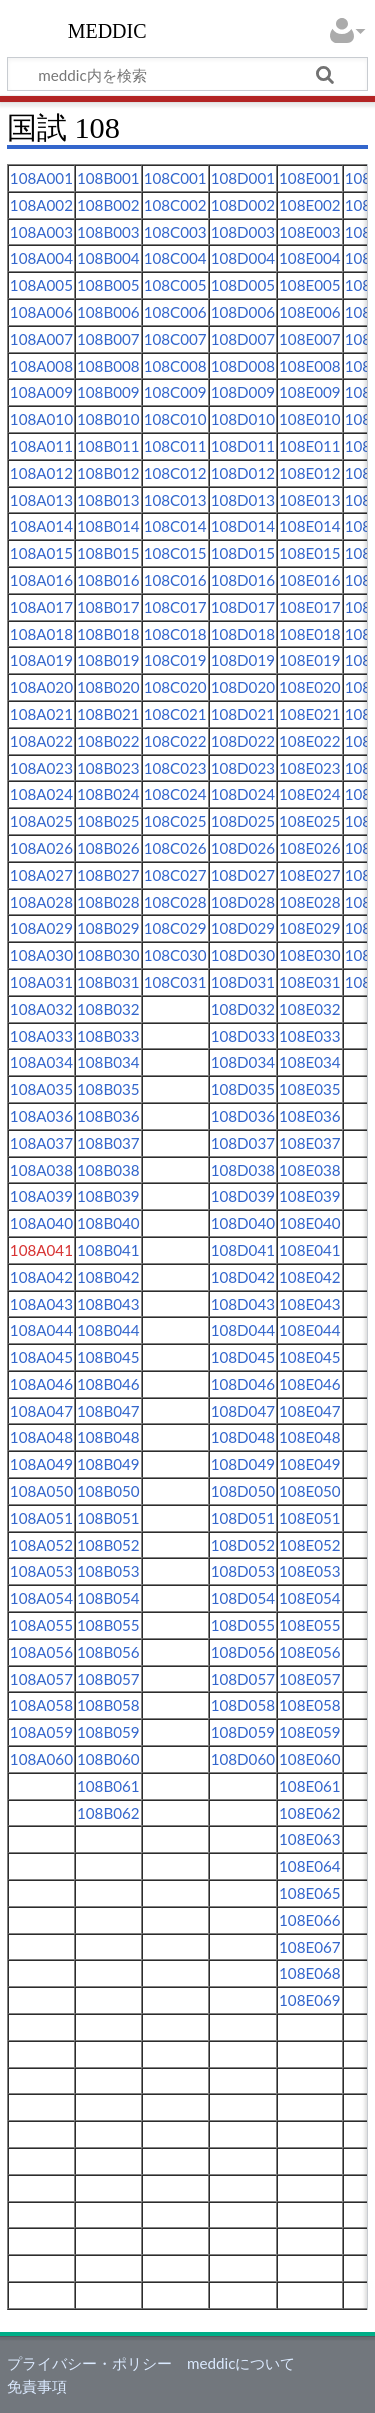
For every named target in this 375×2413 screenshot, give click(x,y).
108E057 (310, 1679)
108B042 (108, 1277)
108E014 (310, 526)
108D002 (243, 205)
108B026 (108, 848)
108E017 (310, 607)
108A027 (41, 875)
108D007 (243, 339)
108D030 (243, 955)
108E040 (310, 1223)
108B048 (108, 1437)
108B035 (108, 1089)
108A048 (41, 1437)
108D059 (243, 1732)
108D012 (243, 473)
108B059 (108, 1732)
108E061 (310, 1786)
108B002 (108, 205)
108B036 (108, 1116)
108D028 (243, 902)
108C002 (175, 205)
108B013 (108, 500)
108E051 (310, 1518)
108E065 (310, 1893)
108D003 (243, 232)
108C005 (175, 285)
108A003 (41, 232)
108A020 (41, 687)
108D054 (243, 1598)
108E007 (310, 339)
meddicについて (241, 2363)
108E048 (310, 1437)
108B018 (108, 634)
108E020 (310, 687)
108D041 (243, 1250)
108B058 (108, 1705)
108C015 (175, 553)
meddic (107, 29)
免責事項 (37, 2386)
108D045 (243, 1357)
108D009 (243, 392)
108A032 (41, 1009)
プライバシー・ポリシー (89, 2363)
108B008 (108, 366)
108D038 (243, 1170)
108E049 (310, 1464)
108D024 (243, 794)
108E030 (310, 955)
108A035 (41, 1089)
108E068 (310, 1973)
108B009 (108, 392)
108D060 (243, 1759)
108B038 (108, 1170)
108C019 (175, 660)
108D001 (243, 178)
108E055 (310, 1625)
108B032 (108, 1009)
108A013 (41, 500)
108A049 (41, 1464)
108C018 (175, 634)
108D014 (243, 526)
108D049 (243, 1464)
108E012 (310, 473)
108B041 (108, 1250)
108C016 (175, 580)
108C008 (175, 366)
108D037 (243, 1143)
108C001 (175, 178)
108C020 (175, 687)
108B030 (108, 955)
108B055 (108, 1625)
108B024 (108, 794)
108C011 (175, 446)
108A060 (41, 1759)
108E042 (310, 1277)
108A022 (41, 741)
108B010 (108, 419)
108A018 (41, 634)
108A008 (41, 366)
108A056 (41, 1652)
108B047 (108, 1411)
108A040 (41, 1223)
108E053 (310, 1571)
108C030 (175, 955)
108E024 (310, 794)
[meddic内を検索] (187, 74)
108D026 (243, 848)
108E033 (310, 1036)
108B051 (108, 1518)
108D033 (243, 1036)
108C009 (175, 392)
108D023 (243, 768)
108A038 (41, 1170)
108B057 (108, 1679)
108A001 (41, 178)
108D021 (243, 714)
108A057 (41, 1679)
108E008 (310, 366)
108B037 (108, 1143)
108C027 (175, 875)
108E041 (310, 1250)
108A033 (41, 1036)
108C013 (175, 500)
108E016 (310, 580)
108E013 (310, 500)
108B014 (108, 526)
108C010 (175, 419)
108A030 (41, 955)
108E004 (310, 258)
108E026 (310, 848)
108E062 (310, 1813)
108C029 (175, 928)
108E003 (310, 232)
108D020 (243, 687)
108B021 (108, 714)
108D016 (243, 580)
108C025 (175, 821)
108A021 (41, 714)
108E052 (310, 1545)
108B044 (108, 1330)
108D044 (243, 1330)
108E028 (310, 902)
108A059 (41, 1732)
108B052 (108, 1545)
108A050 (41, 1491)
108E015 (310, 553)
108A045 (41, 1357)
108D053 (243, 1571)
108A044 (41, 1330)
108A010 (41, 419)
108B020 (108, 687)
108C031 (175, 982)
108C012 (175, 473)
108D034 (243, 1062)
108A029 (41, 928)
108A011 (41, 446)
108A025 (41, 821)
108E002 (310, 205)
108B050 (108, 1491)
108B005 (108, 285)
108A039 (41, 1196)
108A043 (41, 1304)
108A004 (41, 258)
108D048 (243, 1437)
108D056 (243, 1652)
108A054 (41, 1598)
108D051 (243, 1518)
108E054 (310, 1598)
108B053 (108, 1571)
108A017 (41, 607)
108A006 (41, 312)
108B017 (108, 607)
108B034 (108, 1062)
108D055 (243, 1625)
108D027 (243, 875)
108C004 (175, 258)
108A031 (41, 982)
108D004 (243, 258)
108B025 (108, 821)
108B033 (108, 1036)
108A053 (41, 1571)
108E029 (310, 928)
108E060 (310, 1759)
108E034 (310, 1062)
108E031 (310, 982)
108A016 (41, 580)
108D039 (243, 1196)
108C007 (175, 339)
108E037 (310, 1143)
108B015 (108, 553)
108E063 (310, 1839)
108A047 (41, 1411)
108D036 (243, 1116)
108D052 (243, 1545)
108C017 (175, 607)
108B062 (108, 1813)
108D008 (243, 366)
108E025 (310, 821)
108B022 (108, 741)
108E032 (310, 1009)
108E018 (310, 634)
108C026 (175, 848)
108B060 (108, 1759)
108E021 (310, 714)
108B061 (108, 1786)
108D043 (243, 1304)
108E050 (310, 1491)
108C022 (175, 741)
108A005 (41, 285)
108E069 (310, 2000)
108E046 (310, 1384)
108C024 (175, 794)
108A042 (41, 1277)
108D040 (243, 1223)
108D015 (243, 553)
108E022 (310, 741)
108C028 (175, 902)
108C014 (175, 526)
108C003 (175, 232)
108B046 (108, 1384)
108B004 (108, 258)
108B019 (108, 660)
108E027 (310, 875)
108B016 (108, 580)
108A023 (41, 768)
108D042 (243, 1277)
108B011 (108, 446)
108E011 (310, 446)
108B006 (108, 312)
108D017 (243, 607)
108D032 (243, 1009)
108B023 (108, 768)
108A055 (41, 1625)
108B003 (108, 232)
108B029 (108, 928)
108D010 (243, 419)
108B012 (108, 473)
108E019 (310, 660)
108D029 (243, 928)
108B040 (108, 1223)
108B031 (108, 982)
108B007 (108, 339)
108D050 (243, 1491)
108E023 (310, 768)
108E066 (310, 1920)
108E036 (310, 1116)
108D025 (243, 821)
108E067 (310, 1947)
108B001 (108, 178)
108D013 (243, 500)
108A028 (41, 902)
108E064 (310, 1866)
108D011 (243, 446)
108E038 (310, 1170)
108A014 (41, 526)
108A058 (41, 1705)
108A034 (41, 1062)
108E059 (310, 1732)
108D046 (243, 1384)
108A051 (41, 1518)
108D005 (243, 285)
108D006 (243, 312)
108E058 (310, 1705)
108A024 (41, 794)
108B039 (108, 1196)
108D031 (243, 982)
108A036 (41, 1116)
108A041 (41, 1250)
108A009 (41, 392)
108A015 (41, 553)
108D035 (243, 1089)
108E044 (310, 1330)
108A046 (41, 1384)
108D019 (243, 660)
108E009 (310, 392)
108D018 (243, 634)
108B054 (108, 1598)
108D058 (243, 1705)
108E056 (310, 1652)
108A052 (41, 1545)
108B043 (108, 1304)
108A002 (41, 205)
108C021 (175, 714)
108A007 (41, 339)
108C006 (175, 312)
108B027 (108, 875)
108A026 (41, 848)
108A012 (41, 473)
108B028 (108, 902)
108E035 (310, 1089)
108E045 (310, 1357)
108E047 (310, 1411)
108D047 (243, 1411)
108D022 (243, 741)
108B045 (108, 1357)
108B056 (108, 1652)
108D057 (243, 1679)
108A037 (41, 1143)
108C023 (175, 768)
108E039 (310, 1196)
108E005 (310, 285)
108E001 (310, 178)
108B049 (108, 1464)
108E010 (310, 419)
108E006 (310, 312)
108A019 (41, 660)
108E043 (310, 1304)
